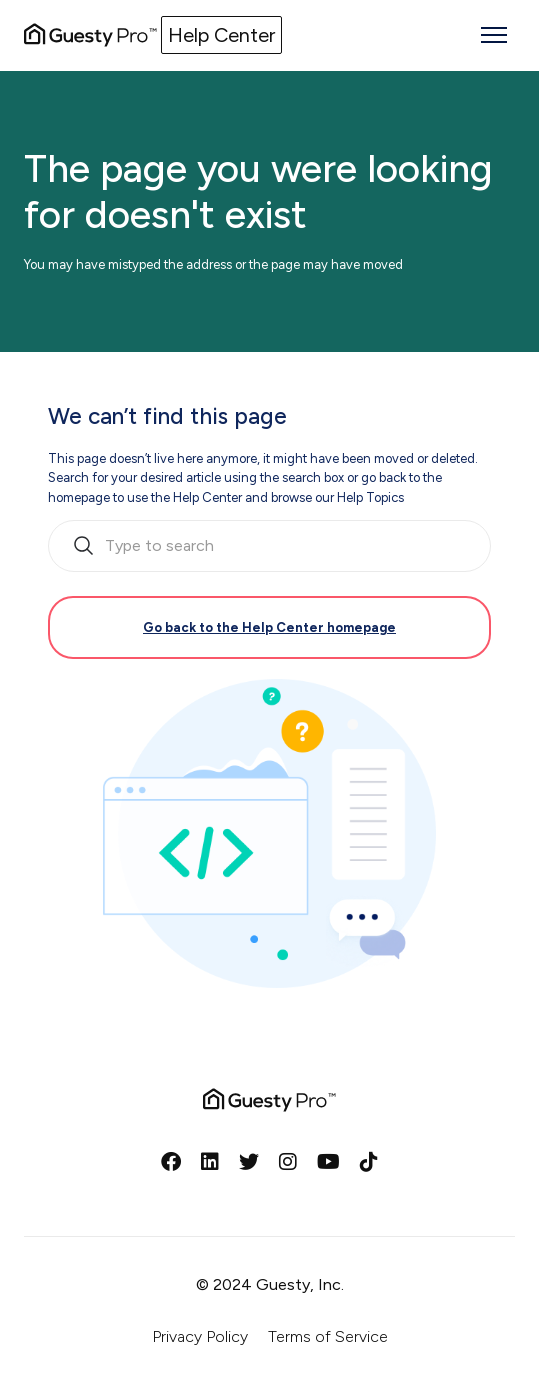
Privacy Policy (200, 1336)
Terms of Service (328, 1336)
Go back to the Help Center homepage (269, 627)
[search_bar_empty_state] (269, 546)
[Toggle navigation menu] (494, 35)
